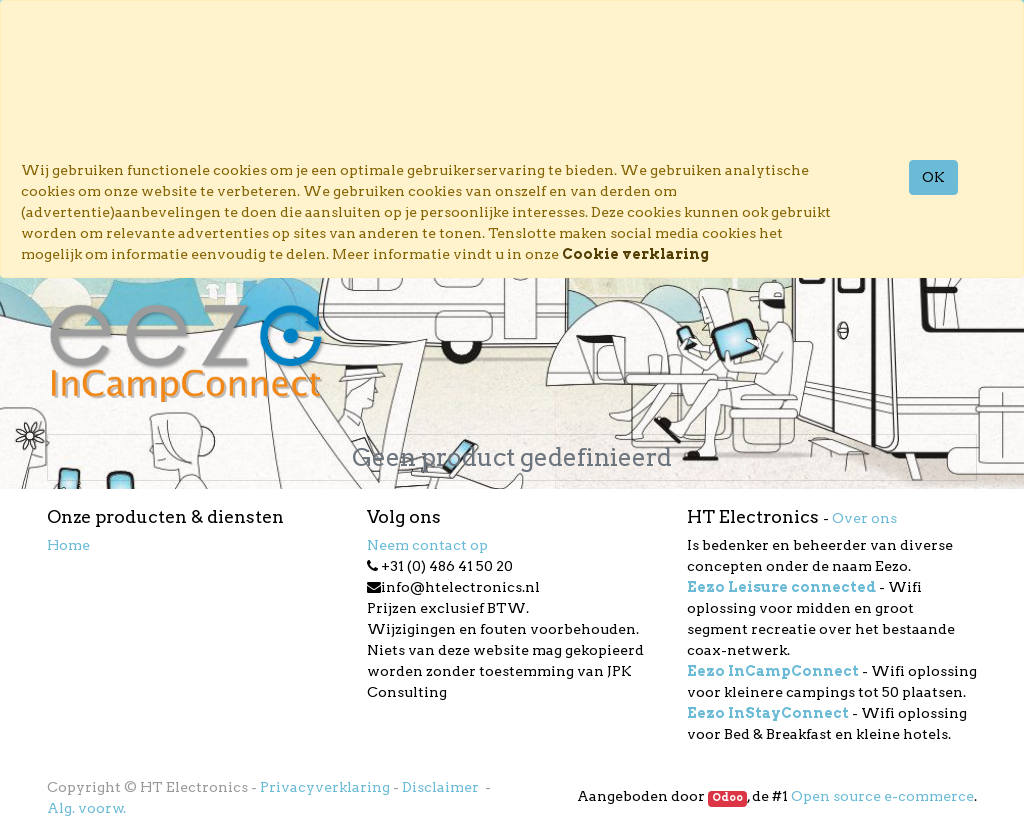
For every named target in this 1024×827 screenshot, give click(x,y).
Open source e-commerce (882, 796)
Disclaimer (442, 787)
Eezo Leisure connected (781, 587)
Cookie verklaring (635, 254)
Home (68, 545)
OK (933, 177)
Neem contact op (427, 545)
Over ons (864, 518)
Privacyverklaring (325, 787)
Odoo (727, 797)
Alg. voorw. (86, 808)
